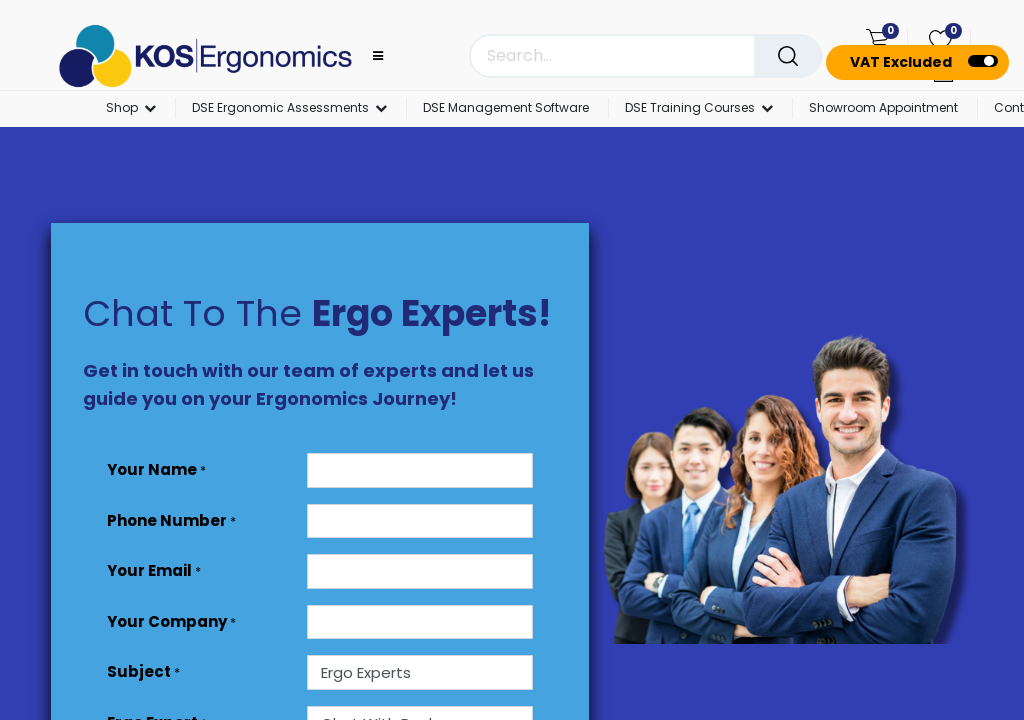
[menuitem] (506, 109)
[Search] (788, 56)
